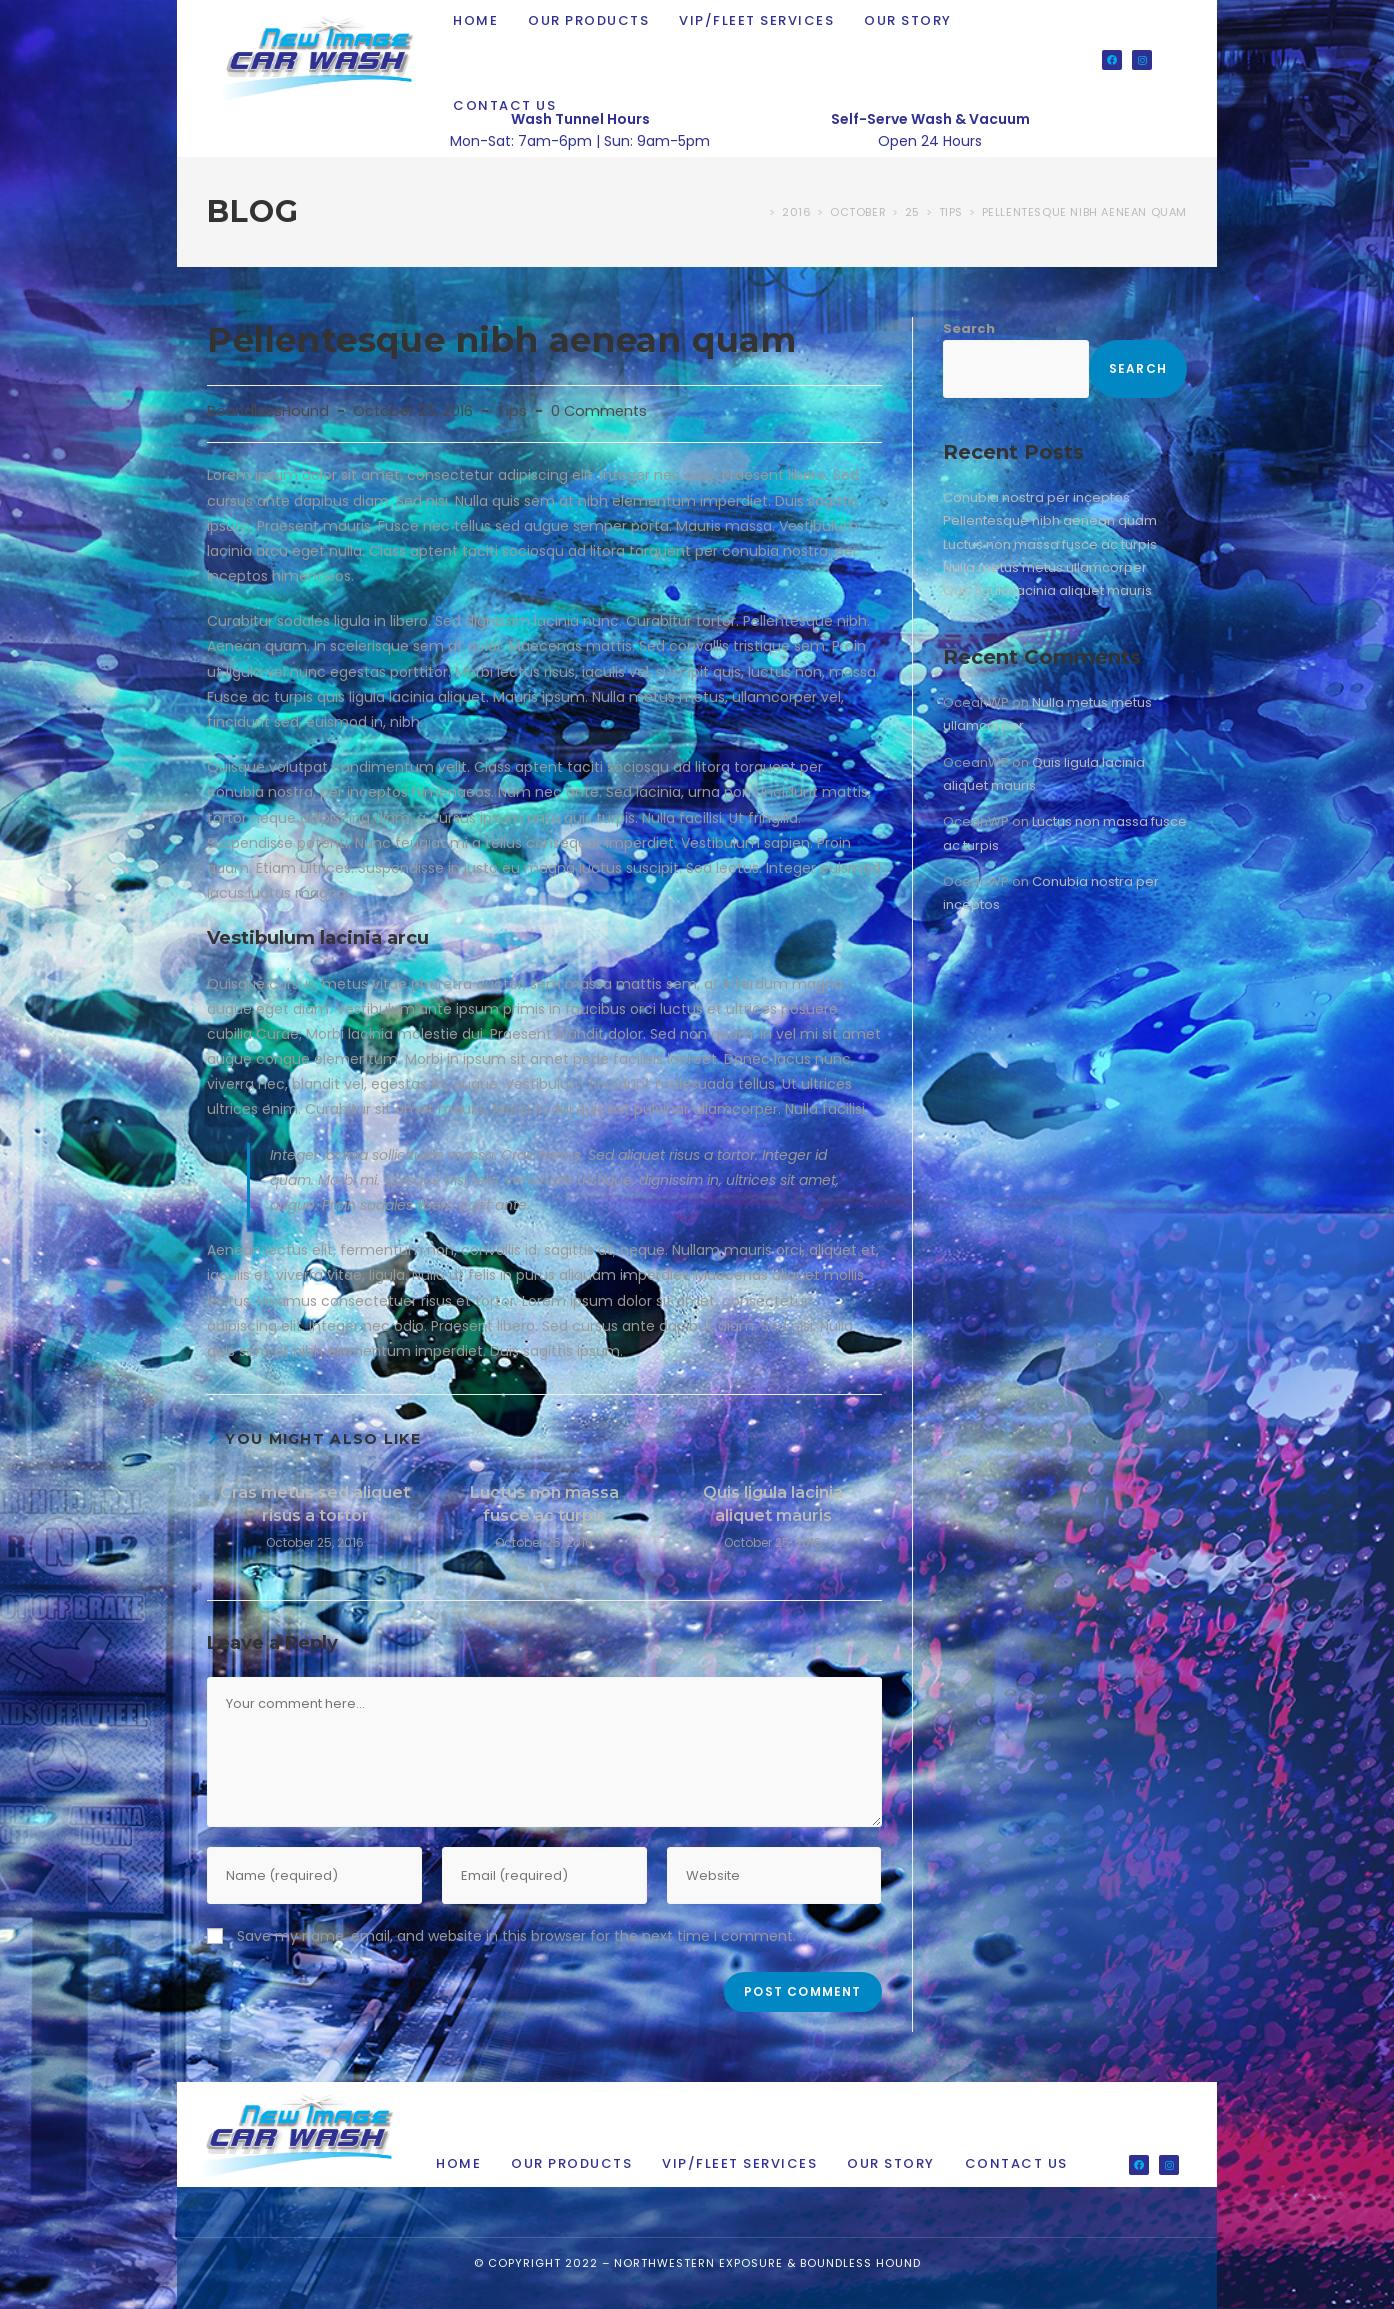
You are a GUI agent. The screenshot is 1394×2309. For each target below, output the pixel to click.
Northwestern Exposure (698, 2263)
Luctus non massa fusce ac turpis (544, 1503)
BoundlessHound (268, 411)
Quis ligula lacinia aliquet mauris (773, 1503)
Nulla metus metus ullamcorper (1045, 567)
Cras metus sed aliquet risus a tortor (315, 1503)
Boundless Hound (860, 2263)
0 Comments (599, 411)
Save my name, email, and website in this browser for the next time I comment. (516, 1936)
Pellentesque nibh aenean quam (1084, 212)
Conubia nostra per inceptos (1036, 497)
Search (969, 328)
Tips (512, 411)
